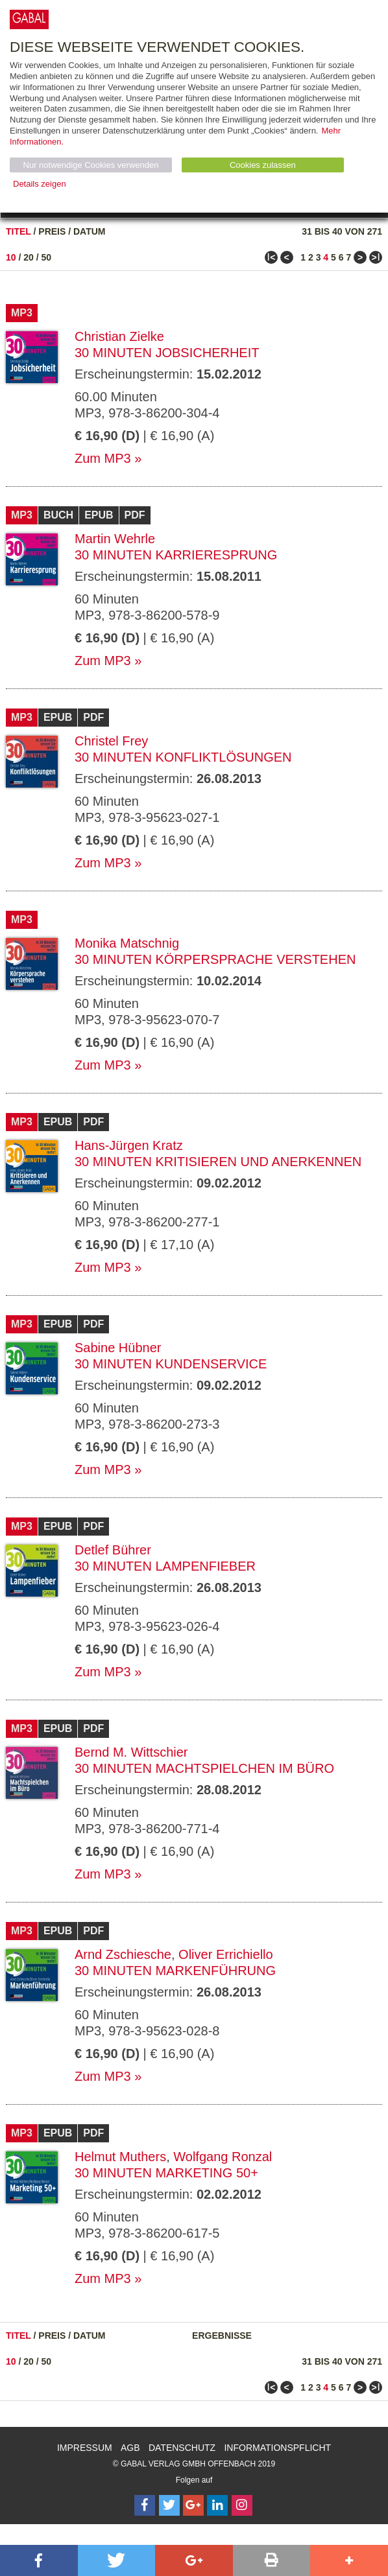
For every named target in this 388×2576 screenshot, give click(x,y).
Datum (89, 231)
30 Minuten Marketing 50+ (166, 2173)
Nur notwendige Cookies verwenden (91, 165)
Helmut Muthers (120, 2156)
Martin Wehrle (115, 539)
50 (47, 257)
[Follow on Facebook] (144, 2505)
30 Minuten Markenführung (175, 1970)
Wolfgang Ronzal (222, 2156)
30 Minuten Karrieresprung (176, 555)
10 (11, 257)
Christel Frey (111, 741)
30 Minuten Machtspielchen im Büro (204, 1768)
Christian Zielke (119, 336)
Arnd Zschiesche (123, 1954)
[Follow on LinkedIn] (217, 2505)
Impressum (84, 2447)
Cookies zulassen (263, 165)
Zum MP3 (103, 458)
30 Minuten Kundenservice (171, 1364)
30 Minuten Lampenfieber (165, 1566)
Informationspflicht (277, 2447)
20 (28, 257)
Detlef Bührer (113, 1550)
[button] (39, 2560)
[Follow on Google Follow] (193, 2505)
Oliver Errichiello (225, 1954)
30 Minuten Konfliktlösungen (183, 757)
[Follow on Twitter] (169, 2505)
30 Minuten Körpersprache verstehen (215, 959)
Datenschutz (182, 2447)
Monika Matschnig (127, 943)
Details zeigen (39, 184)
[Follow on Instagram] (242, 2505)
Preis (52, 231)
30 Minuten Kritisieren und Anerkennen (218, 1161)
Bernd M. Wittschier (131, 1752)
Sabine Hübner (118, 1348)
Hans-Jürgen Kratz (129, 1145)
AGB (130, 2447)
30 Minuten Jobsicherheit (167, 352)
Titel (18, 231)
